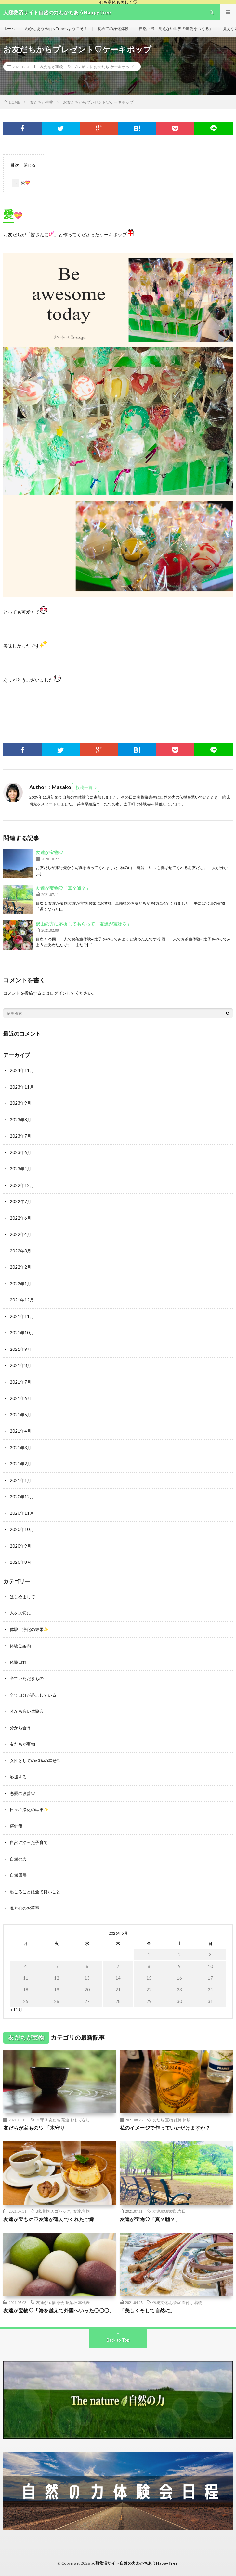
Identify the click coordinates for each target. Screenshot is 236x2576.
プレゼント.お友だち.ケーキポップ (103, 66)
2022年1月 (20, 1283)
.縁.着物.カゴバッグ (53, 2211)
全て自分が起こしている (33, 1695)
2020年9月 (20, 1546)
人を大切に (20, 1612)
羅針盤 (16, 1826)
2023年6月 (20, 1152)
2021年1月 (20, 1480)
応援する (18, 1776)
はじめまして (22, 1596)
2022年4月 (20, 1234)
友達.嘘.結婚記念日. (169, 2211)
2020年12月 (22, 1496)
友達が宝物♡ (49, 852)
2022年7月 (20, 1201)
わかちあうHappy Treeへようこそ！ (56, 28)
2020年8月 (20, 1562)
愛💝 (21, 183)
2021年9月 (20, 1349)
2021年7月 (20, 1382)
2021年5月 (20, 1414)
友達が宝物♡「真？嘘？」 (63, 888)
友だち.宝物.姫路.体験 (171, 2120)
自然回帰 (18, 1875)
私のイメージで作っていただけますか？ (165, 2128)
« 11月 (16, 2009)
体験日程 (18, 1662)
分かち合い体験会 (27, 1711)
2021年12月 (22, 1299)
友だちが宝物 (51, 66)
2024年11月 (22, 1070)
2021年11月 (22, 1316)
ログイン (58, 993)
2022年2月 (20, 1267)
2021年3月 (20, 1447)
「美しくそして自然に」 (147, 2310)
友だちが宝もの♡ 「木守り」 (36, 2128)
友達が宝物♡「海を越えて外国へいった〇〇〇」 (58, 2310)
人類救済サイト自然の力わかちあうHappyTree (134, 2563)
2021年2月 (20, 1463)
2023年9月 (20, 1103)
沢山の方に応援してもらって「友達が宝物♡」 (83, 924)
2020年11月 (22, 1513)
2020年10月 (22, 1529)
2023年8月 (20, 1119)
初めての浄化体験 (113, 28)
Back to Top (118, 2340)
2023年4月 (20, 1168)
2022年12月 (22, 1185)
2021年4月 (20, 1431)
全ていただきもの (27, 1678)
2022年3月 (20, 1250)
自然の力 (18, 1858)
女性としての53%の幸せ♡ (35, 1760)
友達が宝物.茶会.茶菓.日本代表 (63, 2302)
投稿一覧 (84, 787)
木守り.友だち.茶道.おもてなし (63, 2120)
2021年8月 (20, 1365)
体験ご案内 (20, 1645)
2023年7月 (20, 1136)
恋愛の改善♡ (22, 1793)
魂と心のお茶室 (24, 1907)
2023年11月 (22, 1086)
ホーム (9, 28)
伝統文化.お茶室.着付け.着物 (177, 2302)
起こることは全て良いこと (35, 1891)
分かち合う (20, 1727)
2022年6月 (20, 1218)
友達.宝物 (81, 2211)
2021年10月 (22, 1332)
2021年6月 (20, 1398)
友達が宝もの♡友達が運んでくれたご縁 (48, 2219)
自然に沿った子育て (29, 1842)
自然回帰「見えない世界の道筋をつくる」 (176, 28)
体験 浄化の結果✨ (29, 1629)
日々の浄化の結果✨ (29, 1809)
